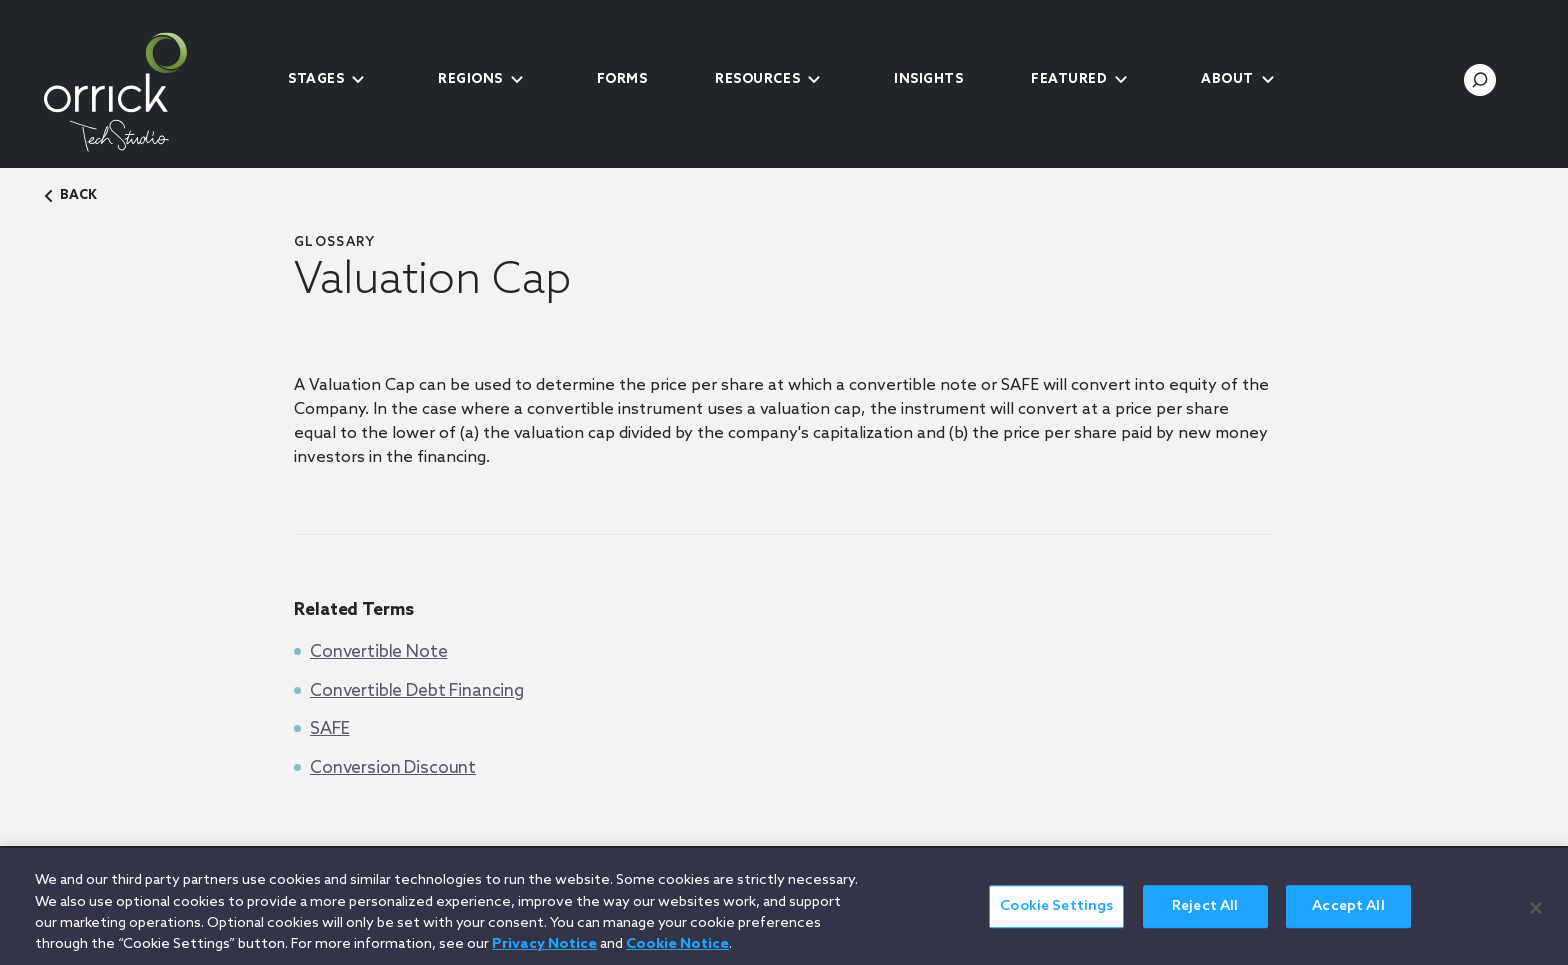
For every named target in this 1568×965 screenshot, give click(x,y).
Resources (757, 79)
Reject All (1205, 917)
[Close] (1536, 918)
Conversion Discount (393, 768)
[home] (149, 92)
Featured (1069, 79)
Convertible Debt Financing (417, 691)
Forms (622, 79)
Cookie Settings (1056, 917)
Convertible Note (379, 652)
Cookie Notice (677, 955)
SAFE (329, 729)
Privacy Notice (544, 955)
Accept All (1348, 917)
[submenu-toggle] (358, 80)
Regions (470, 79)
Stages (316, 79)
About (1227, 79)
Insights (928, 79)
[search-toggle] (1480, 80)
